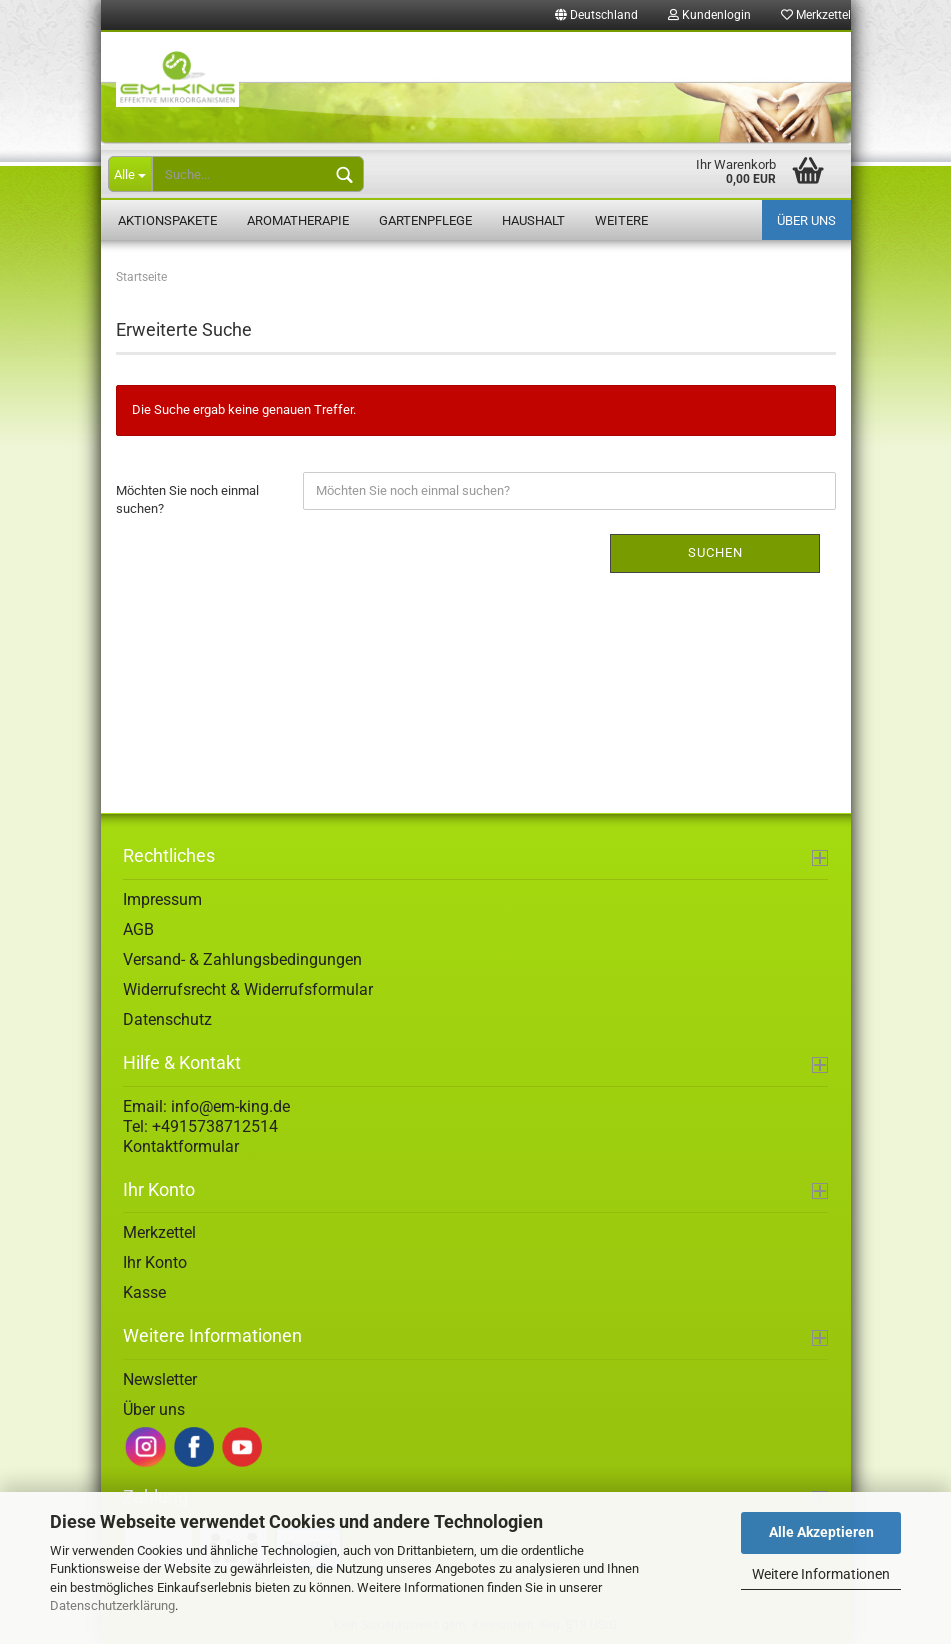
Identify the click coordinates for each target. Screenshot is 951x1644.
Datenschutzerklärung (112, 1605)
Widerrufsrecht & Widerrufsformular (248, 989)
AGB (138, 929)
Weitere (621, 220)
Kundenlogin (709, 15)
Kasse (144, 1292)
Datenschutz (167, 1019)
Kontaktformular (181, 1146)
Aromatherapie (298, 220)
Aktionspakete (167, 220)
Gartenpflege (425, 220)
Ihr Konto (155, 1262)
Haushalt (533, 220)
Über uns (806, 220)
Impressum (162, 899)
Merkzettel (816, 15)
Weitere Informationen (821, 1574)
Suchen (715, 552)
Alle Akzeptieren (821, 1532)
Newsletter (160, 1379)
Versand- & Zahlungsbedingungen (242, 959)
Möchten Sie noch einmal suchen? (187, 500)
